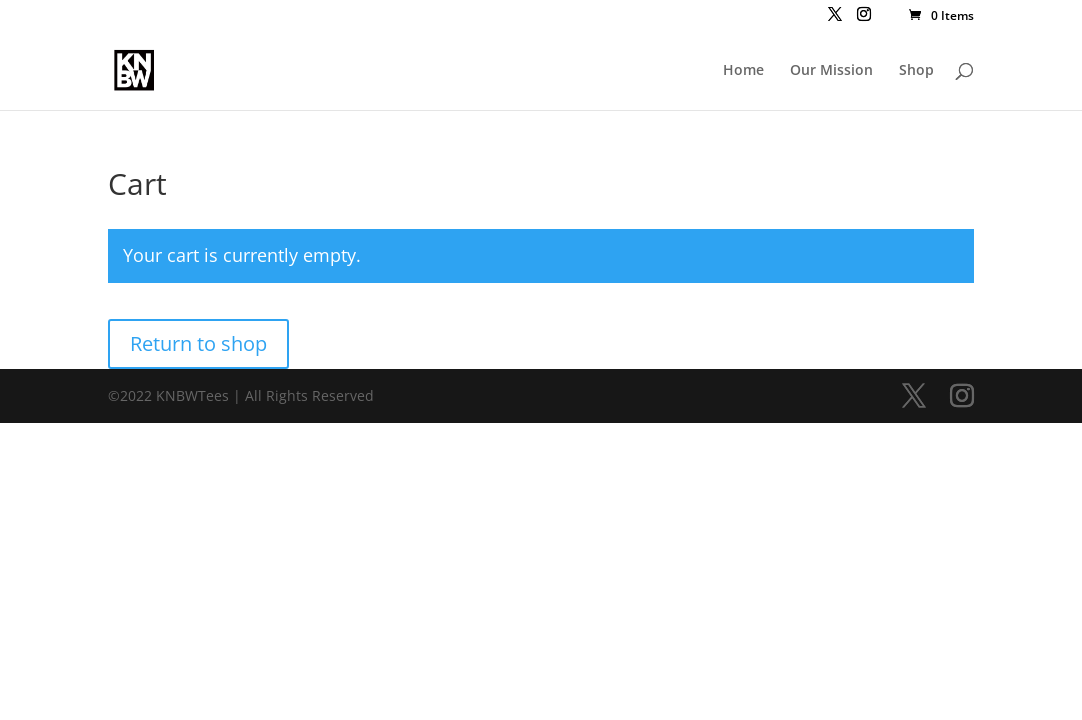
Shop (916, 71)
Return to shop (198, 343)
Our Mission (831, 71)
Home (743, 71)
